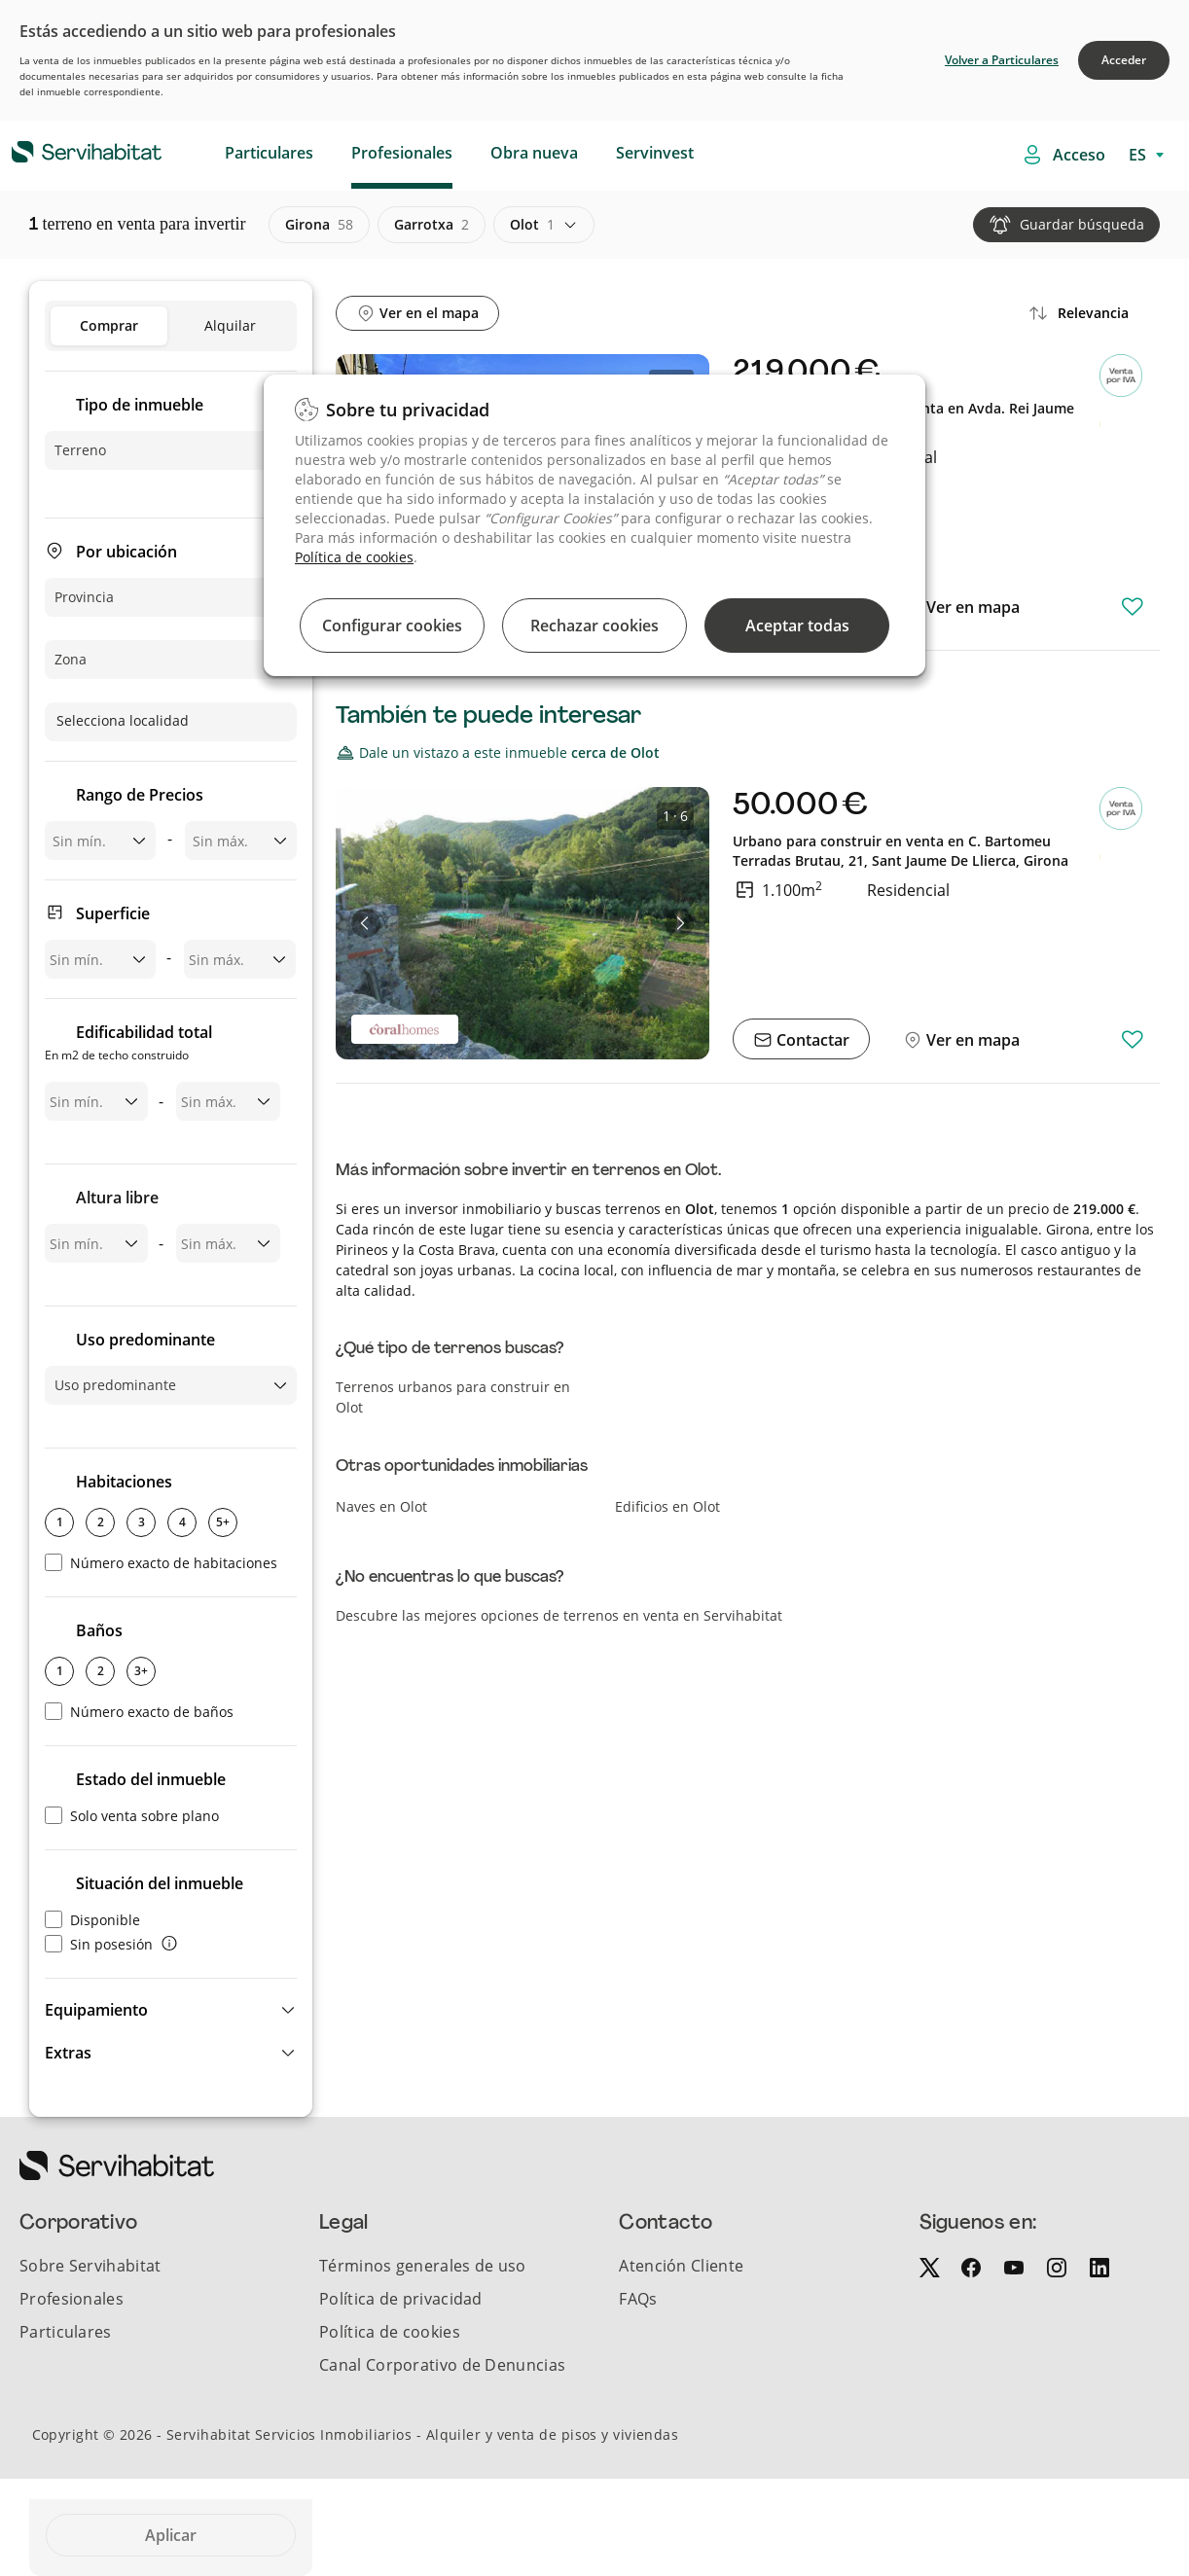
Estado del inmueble (151, 1779)
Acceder (1123, 60)
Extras (68, 2052)
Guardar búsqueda (1082, 224)
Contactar (811, 1040)
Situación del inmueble (159, 1883)
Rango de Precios (139, 794)
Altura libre (117, 1197)
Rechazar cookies (594, 625)
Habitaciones (124, 1481)
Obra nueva (534, 152)
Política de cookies (354, 557)
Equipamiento (96, 2010)
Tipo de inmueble (139, 404)
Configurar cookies (392, 625)
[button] (171, 2009)
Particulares (269, 152)
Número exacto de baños (139, 1711)
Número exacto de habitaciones (161, 1563)
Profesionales (401, 152)
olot (532, 224)
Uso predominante (145, 1339)
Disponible (92, 1920)
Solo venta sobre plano (132, 1816)
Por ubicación (126, 551)
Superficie (113, 913)
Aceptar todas (797, 625)
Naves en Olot (381, 1506)
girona (319, 224)
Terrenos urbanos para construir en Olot (453, 1396)
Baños (99, 1630)
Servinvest (655, 152)
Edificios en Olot (667, 1506)
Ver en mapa (971, 607)
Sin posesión (99, 1944)
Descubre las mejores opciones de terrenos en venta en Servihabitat (559, 1615)
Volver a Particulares (1002, 60)
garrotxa (431, 224)
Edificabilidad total (128, 1044)
